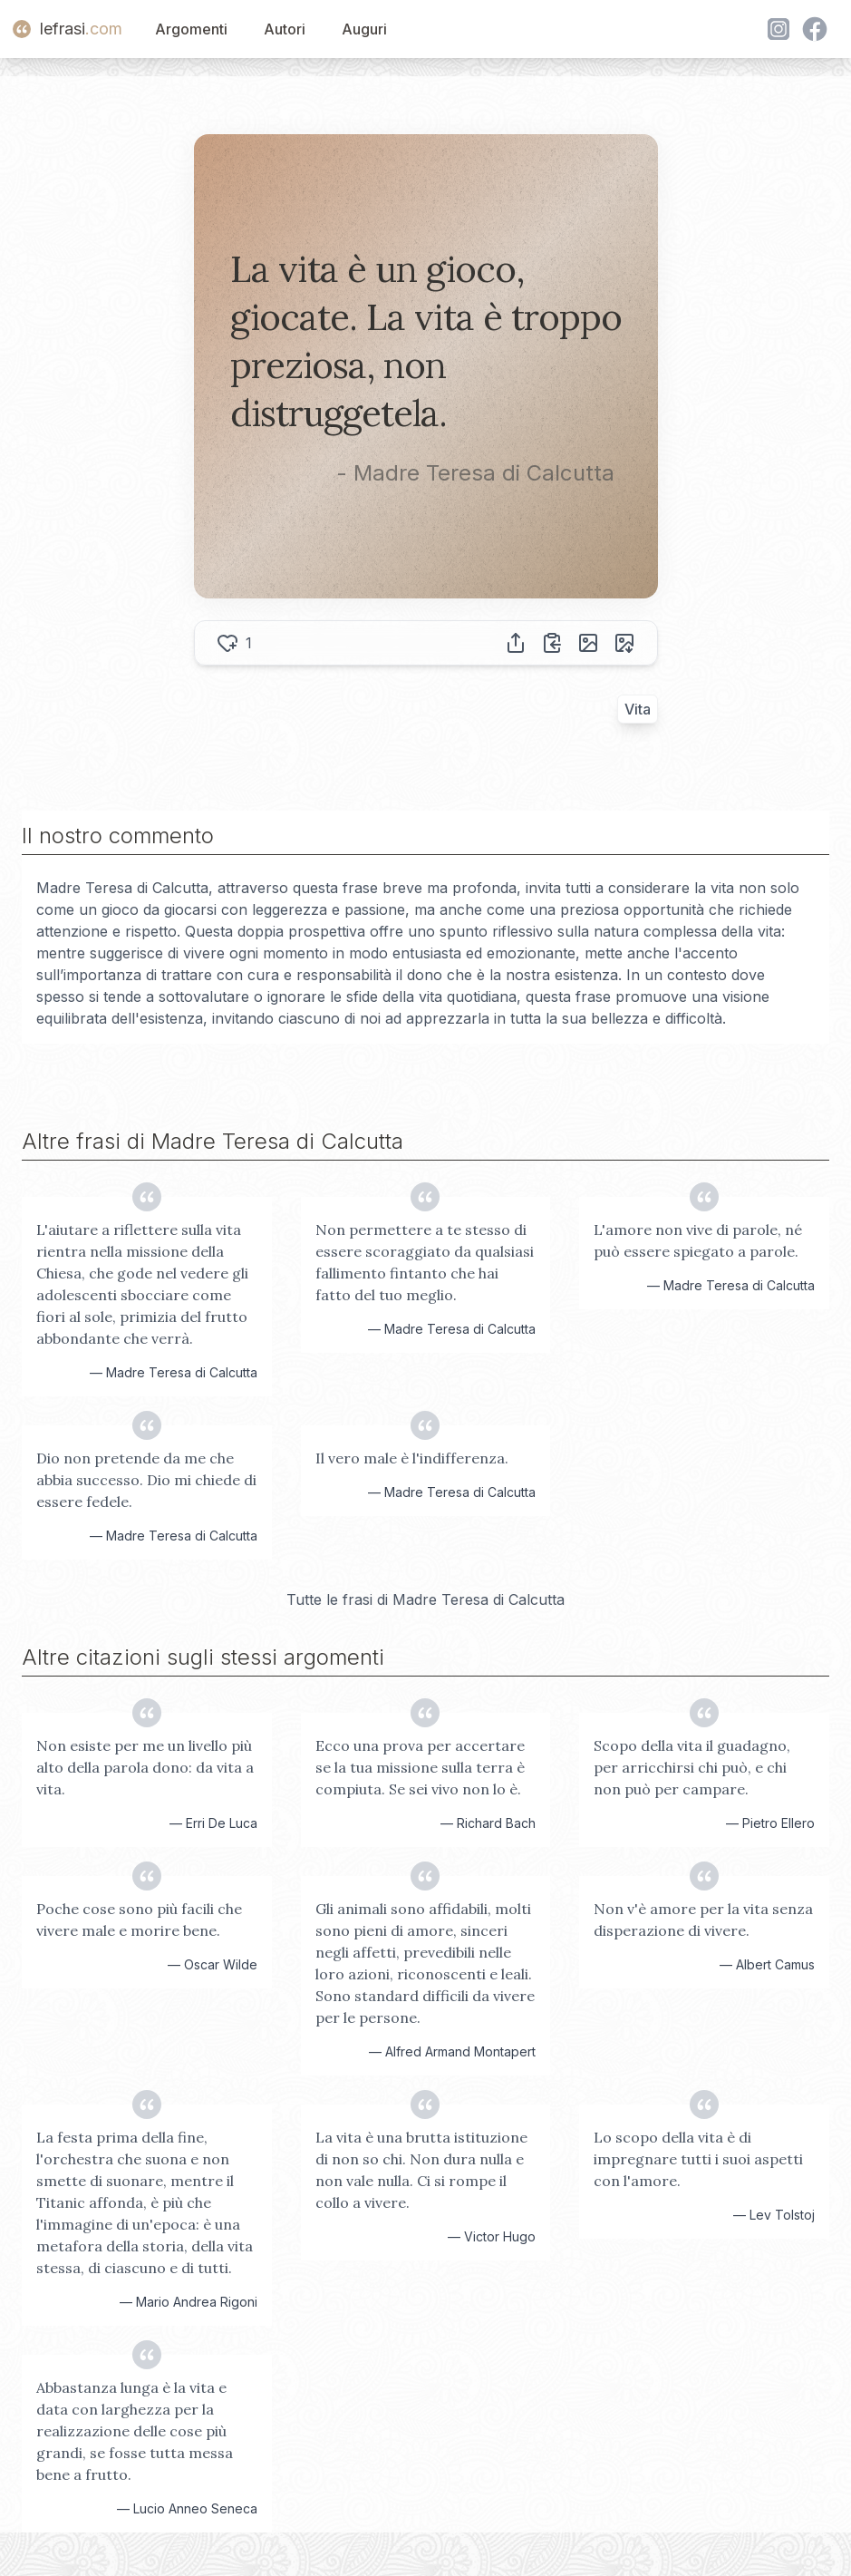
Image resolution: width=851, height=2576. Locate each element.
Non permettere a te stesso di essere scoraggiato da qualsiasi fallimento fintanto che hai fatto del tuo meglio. (424, 1262)
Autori (284, 29)
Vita (637, 709)
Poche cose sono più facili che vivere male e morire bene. (139, 1919)
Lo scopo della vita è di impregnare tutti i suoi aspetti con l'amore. (698, 2159)
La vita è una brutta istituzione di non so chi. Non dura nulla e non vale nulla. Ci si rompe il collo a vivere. (421, 2169)
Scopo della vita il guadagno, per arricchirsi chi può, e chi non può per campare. (692, 1767)
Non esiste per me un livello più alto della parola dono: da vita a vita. (145, 1767)
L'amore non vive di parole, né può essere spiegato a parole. (698, 1240)
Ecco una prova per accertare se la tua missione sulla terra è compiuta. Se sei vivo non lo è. (420, 1767)
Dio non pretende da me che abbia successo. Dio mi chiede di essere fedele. (146, 1480)
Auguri (364, 29)
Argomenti (191, 29)
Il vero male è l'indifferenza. (411, 1458)
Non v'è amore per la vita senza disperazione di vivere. (703, 1919)
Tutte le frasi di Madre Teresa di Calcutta (425, 1599)
